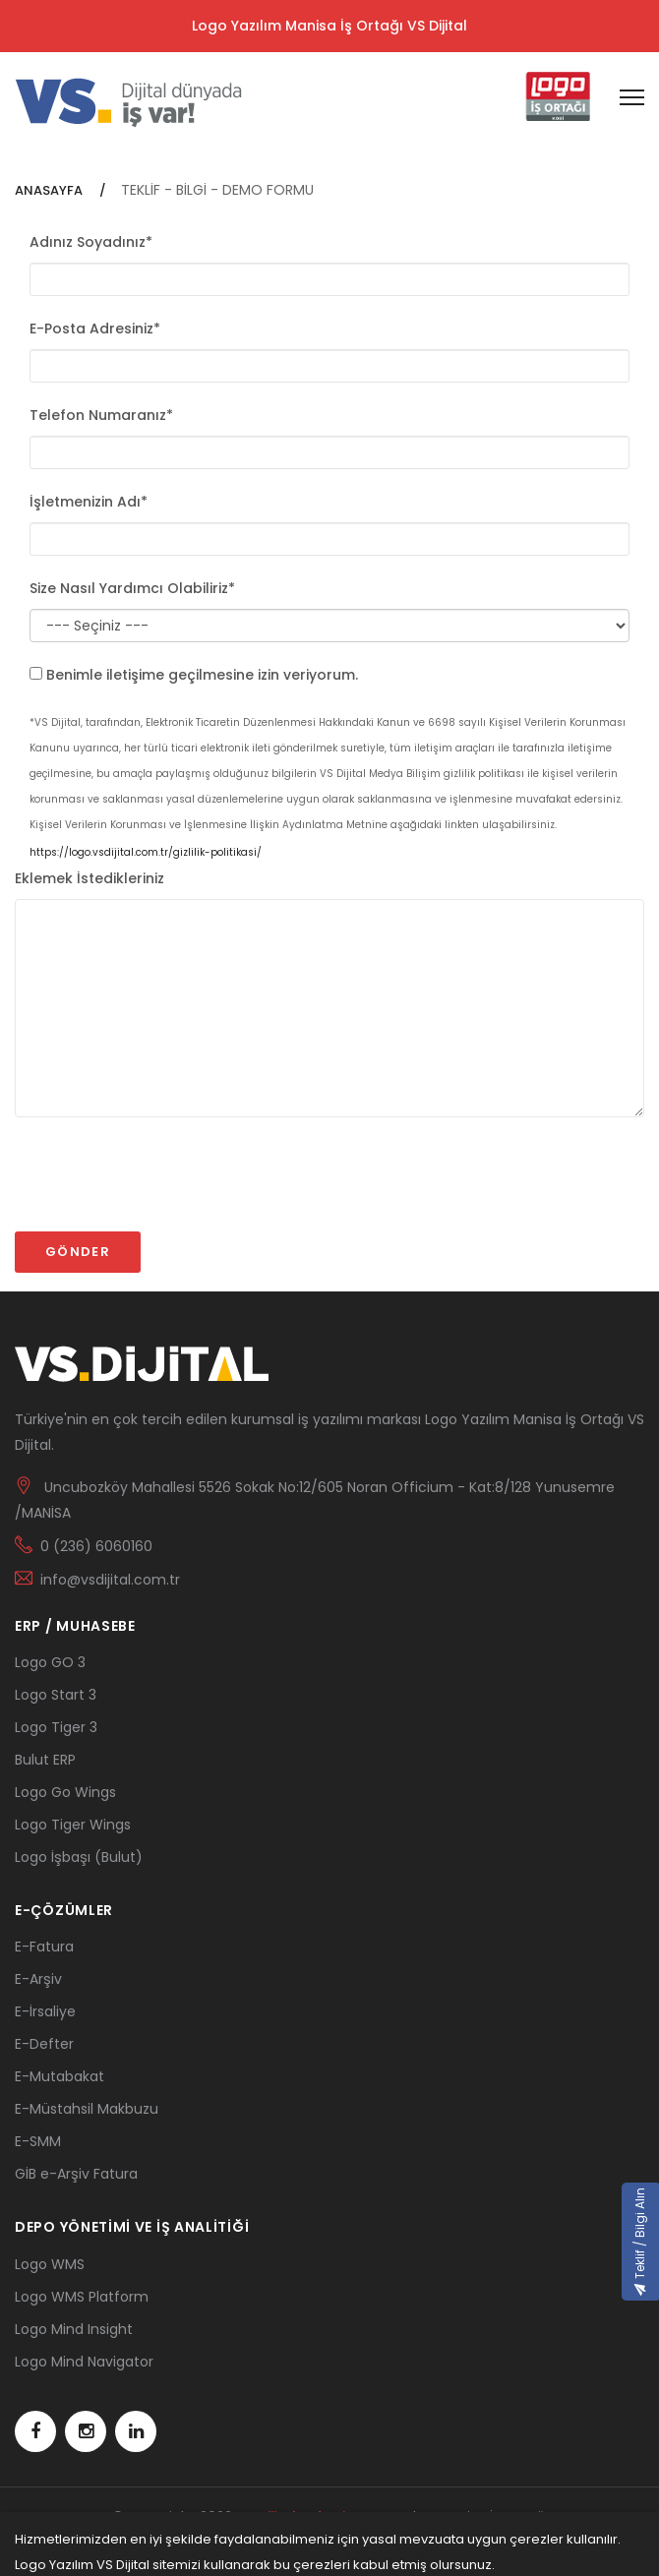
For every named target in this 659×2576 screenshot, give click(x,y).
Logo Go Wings (65, 1792)
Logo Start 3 (55, 1695)
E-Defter (44, 2044)
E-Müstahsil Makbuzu (86, 2109)
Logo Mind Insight (74, 2329)
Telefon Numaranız (101, 415)
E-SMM (38, 2141)
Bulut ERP (45, 1759)
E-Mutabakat (59, 2076)
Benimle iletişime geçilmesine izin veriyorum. (202, 675)
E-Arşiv (38, 1979)
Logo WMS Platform (82, 2296)
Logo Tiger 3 (56, 1727)
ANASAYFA (50, 190)
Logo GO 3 (50, 1662)
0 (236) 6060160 (96, 1546)
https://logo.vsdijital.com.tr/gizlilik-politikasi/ (146, 852)
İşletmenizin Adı (89, 501)
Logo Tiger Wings (73, 1824)
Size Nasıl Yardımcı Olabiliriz (132, 588)
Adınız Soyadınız (91, 242)
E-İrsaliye (45, 2011)
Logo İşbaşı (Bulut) (79, 1857)
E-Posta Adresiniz (95, 328)
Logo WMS (50, 2264)
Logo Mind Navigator (84, 2361)
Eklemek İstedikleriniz (89, 878)
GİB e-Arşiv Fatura (76, 2174)
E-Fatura (44, 1946)
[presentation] (164, 1183)
